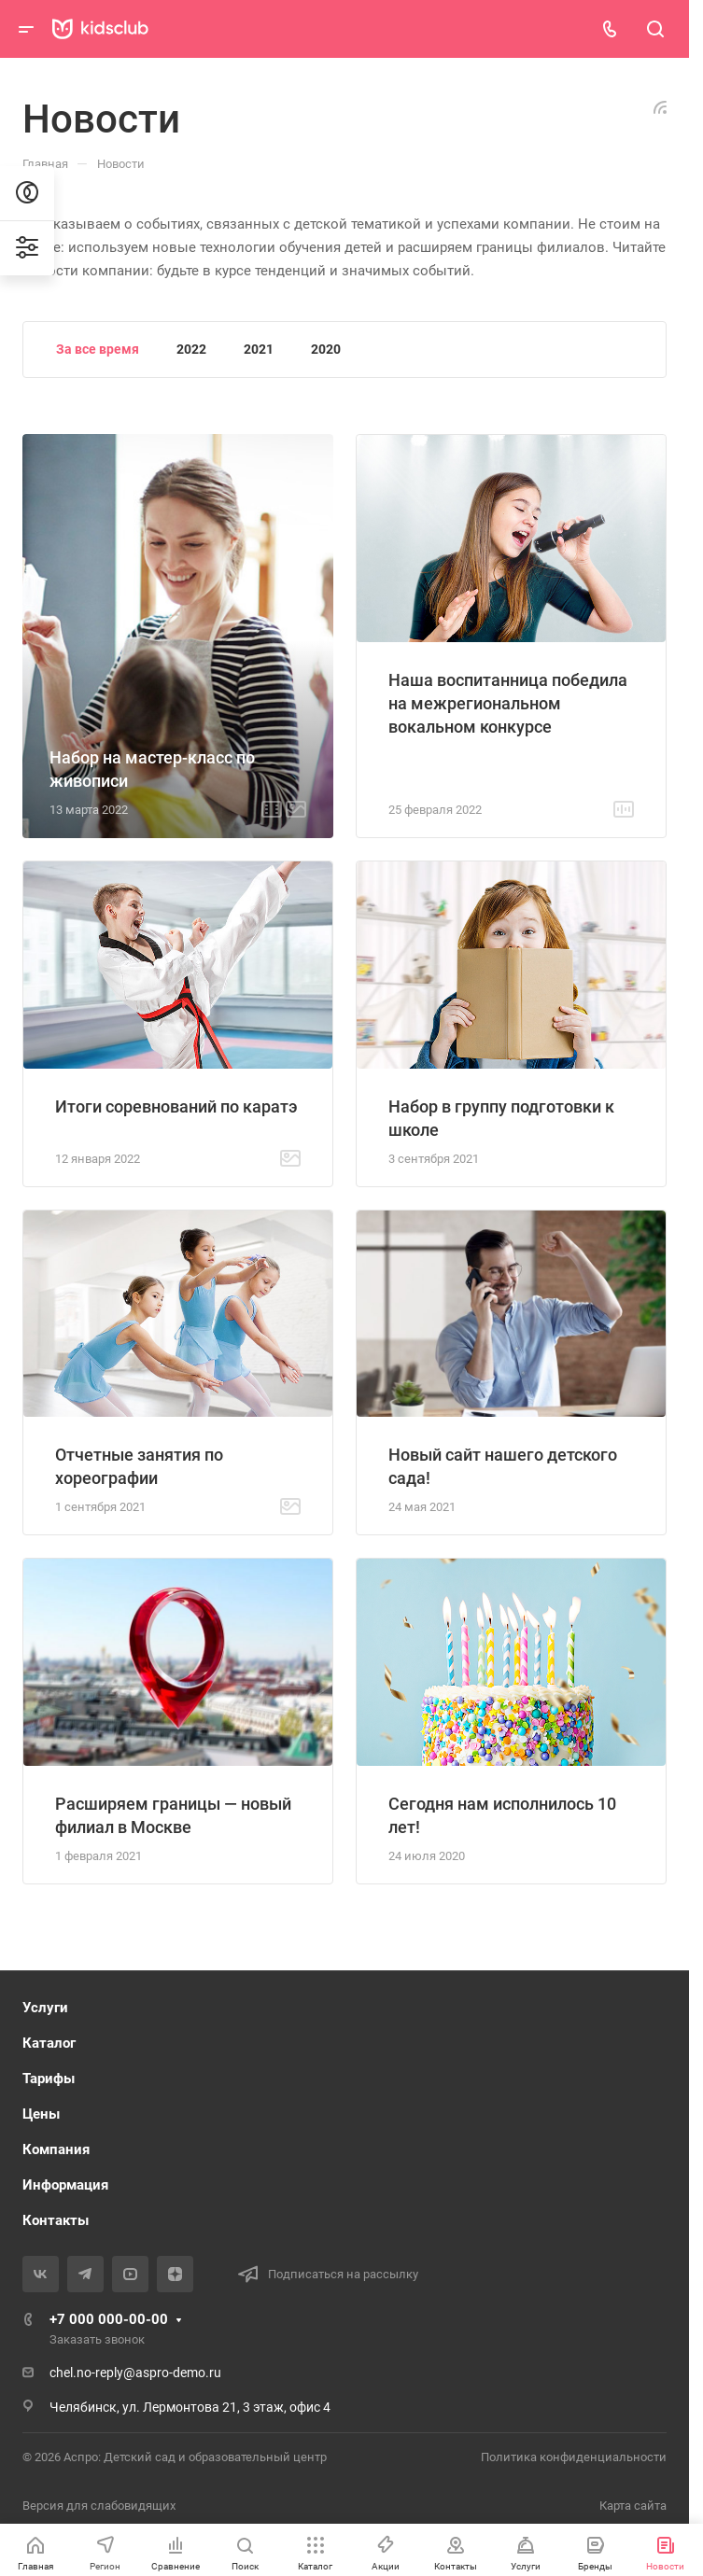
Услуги (45, 2007)
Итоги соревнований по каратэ (176, 1106)
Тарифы (48, 2078)
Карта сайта (633, 2506)
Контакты (55, 2220)
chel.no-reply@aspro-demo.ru (135, 2372)
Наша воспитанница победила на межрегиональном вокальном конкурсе (507, 703)
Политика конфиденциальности (574, 2457)
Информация (65, 2185)
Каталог (49, 2043)
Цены (41, 2114)
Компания (56, 2149)
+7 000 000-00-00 (108, 2319)
